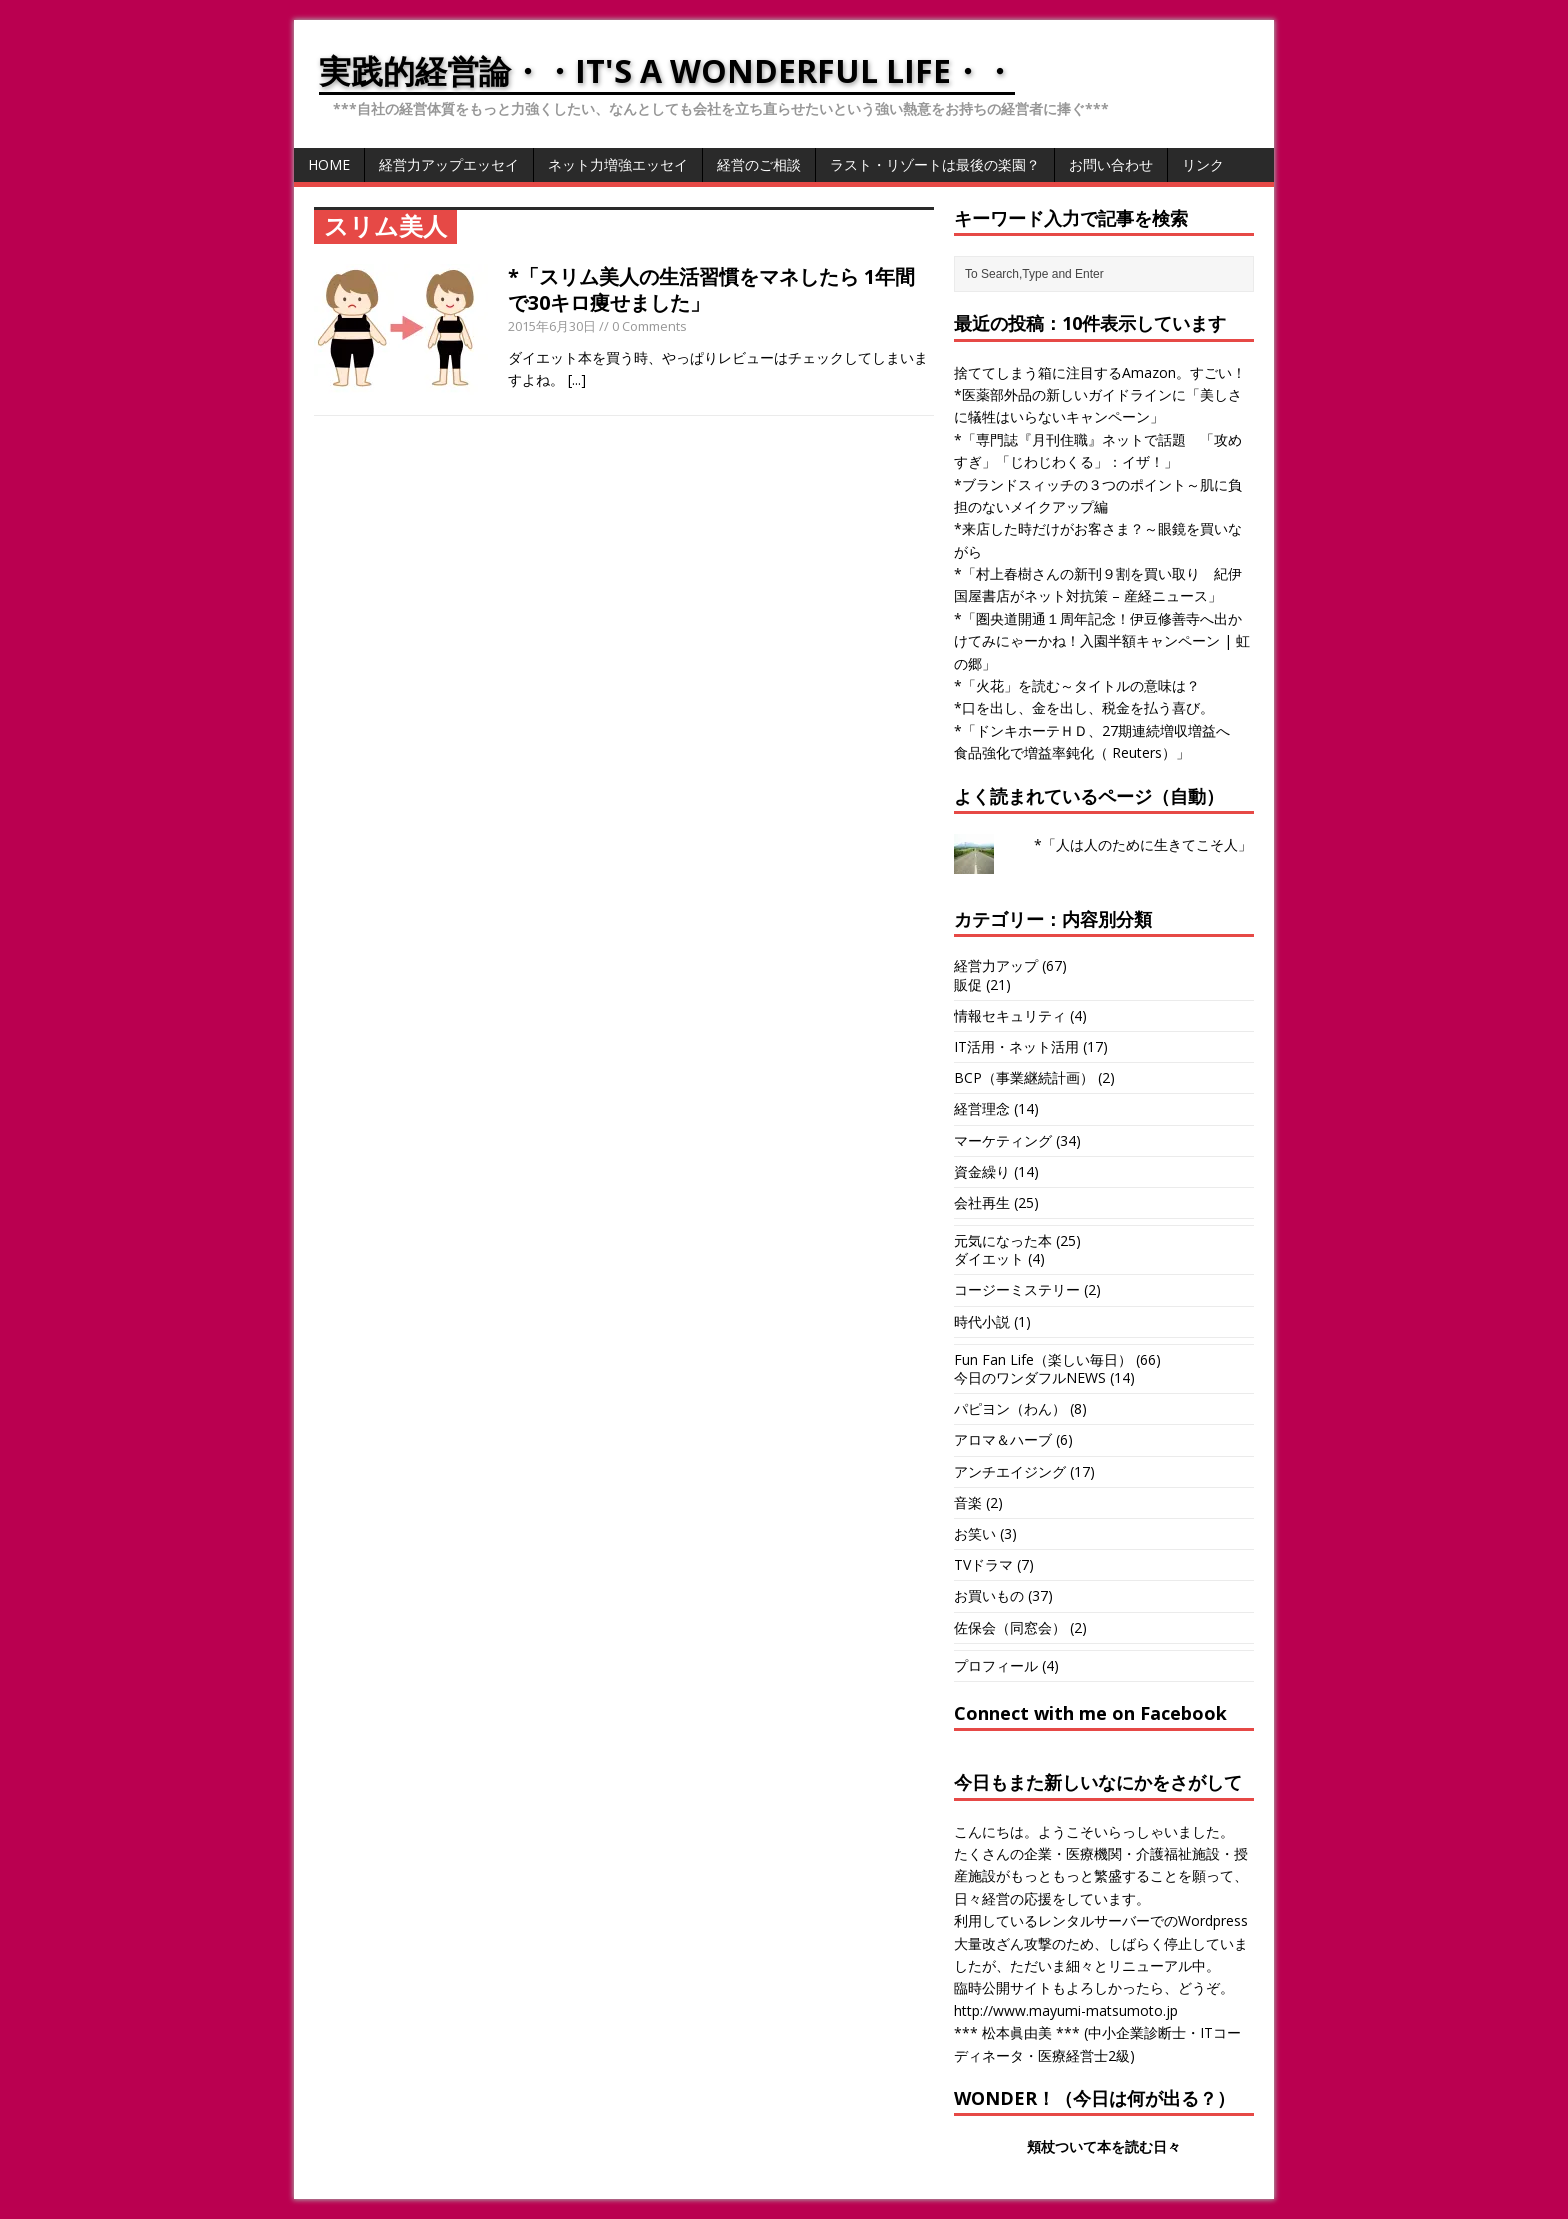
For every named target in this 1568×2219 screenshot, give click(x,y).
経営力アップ (996, 965)
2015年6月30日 (552, 326)
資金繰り (982, 1171)
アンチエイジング (1010, 1471)
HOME (329, 164)
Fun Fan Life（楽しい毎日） (1043, 1359)
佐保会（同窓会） (1010, 1627)
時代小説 (982, 1321)
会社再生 (982, 1202)
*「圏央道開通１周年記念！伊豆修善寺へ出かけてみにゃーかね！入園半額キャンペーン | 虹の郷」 (1102, 641)
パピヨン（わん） (1010, 1408)
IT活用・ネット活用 (1016, 1046)
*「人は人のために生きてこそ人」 (1143, 844)
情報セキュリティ (1010, 1015)
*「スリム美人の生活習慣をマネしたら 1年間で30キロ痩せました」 (711, 289)
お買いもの (989, 1595)
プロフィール (996, 1665)
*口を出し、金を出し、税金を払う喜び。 (1084, 707)
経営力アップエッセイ (449, 164)
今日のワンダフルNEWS (1030, 1377)
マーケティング (1003, 1140)
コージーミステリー (1017, 1289)
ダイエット (989, 1258)
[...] (577, 379)
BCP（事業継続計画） (1024, 1077)
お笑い (975, 1533)
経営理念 (982, 1108)
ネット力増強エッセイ (618, 164)
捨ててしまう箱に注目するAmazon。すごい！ (1100, 372)
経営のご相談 (759, 164)
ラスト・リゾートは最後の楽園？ (935, 164)
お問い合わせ (1111, 164)
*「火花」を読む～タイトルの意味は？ (1077, 685)
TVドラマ (983, 1564)
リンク (1203, 164)
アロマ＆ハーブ (1003, 1439)
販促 (968, 984)
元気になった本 (1003, 1240)
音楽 (968, 1502)
